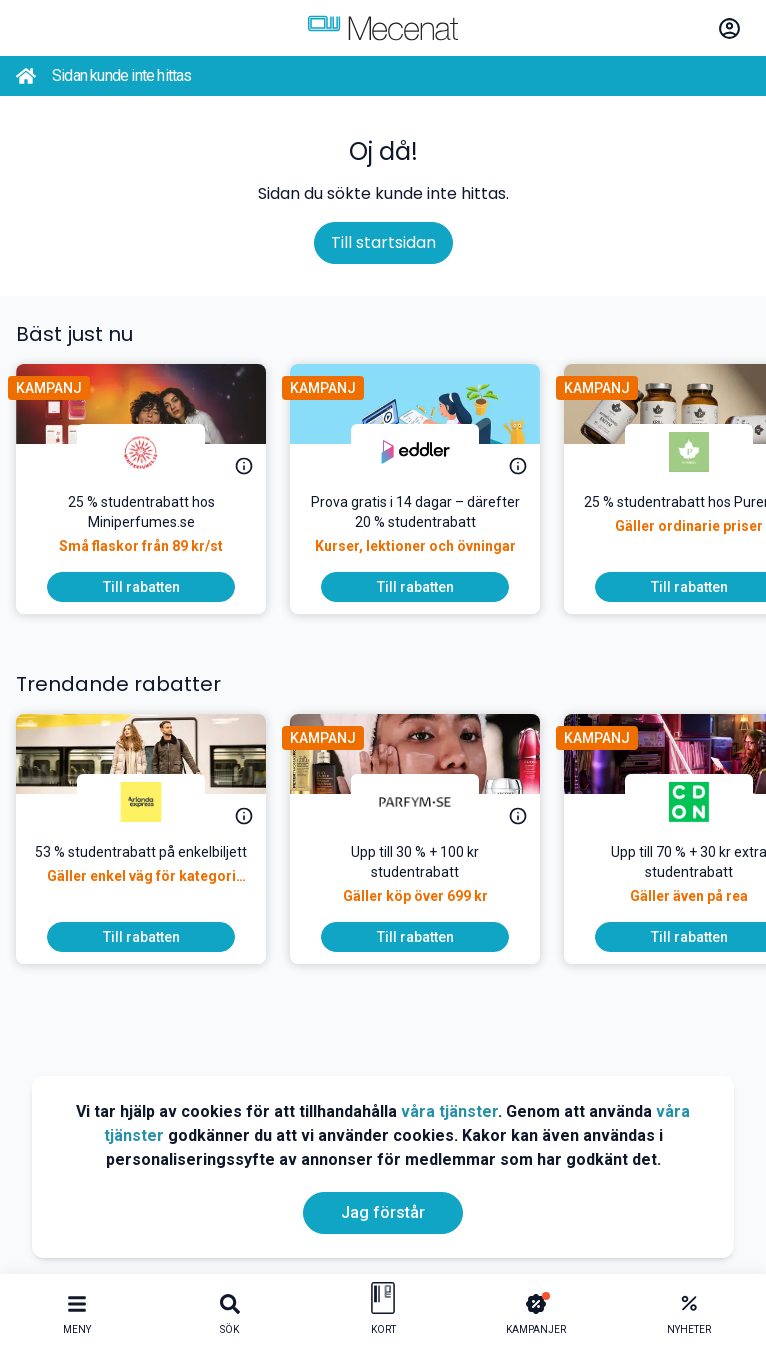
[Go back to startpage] (26, 76)
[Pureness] (689, 452)
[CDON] (689, 802)
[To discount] (141, 587)
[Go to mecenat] (383, 28)
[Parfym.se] (415, 802)
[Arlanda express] (141, 802)
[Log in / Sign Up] (729, 28)
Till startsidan (383, 242)
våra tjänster (449, 1111)
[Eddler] (415, 452)
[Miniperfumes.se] (141, 452)
